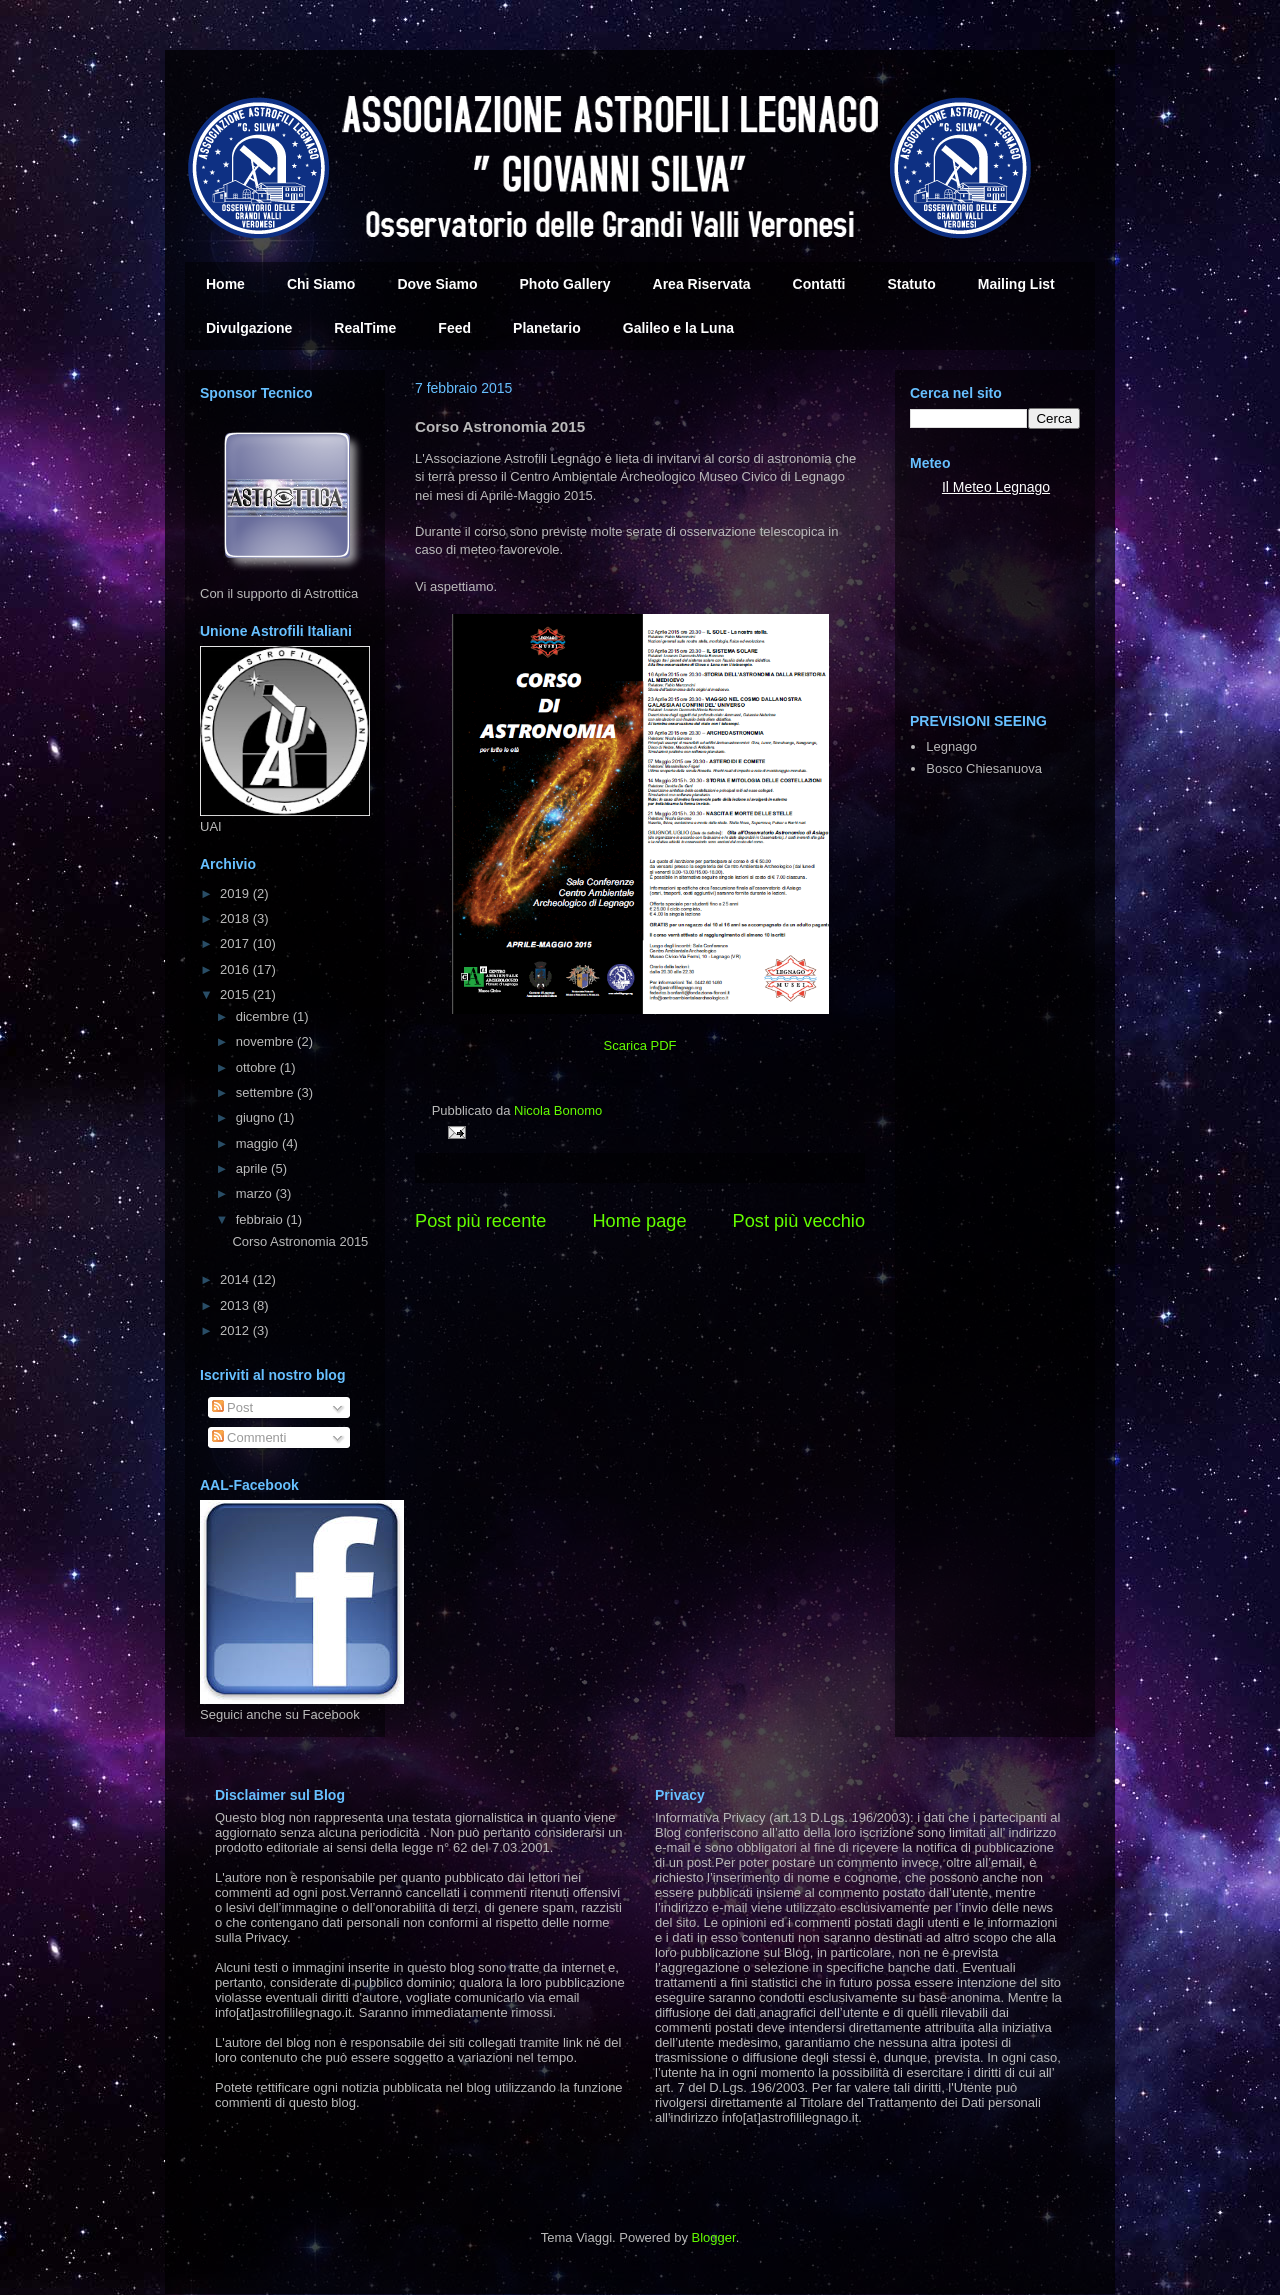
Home (225, 284)
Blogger (714, 2237)
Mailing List (1016, 284)
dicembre (264, 1016)
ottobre (258, 1067)
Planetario (547, 328)
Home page (639, 1221)
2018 (236, 918)
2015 (236, 994)
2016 (236, 969)
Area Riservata (702, 284)
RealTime (365, 328)
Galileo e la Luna (678, 328)
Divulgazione (249, 328)
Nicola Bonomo (558, 1110)
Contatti (819, 284)
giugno (257, 1117)
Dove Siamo (437, 284)
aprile (253, 1168)
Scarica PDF (640, 1045)
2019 (236, 893)
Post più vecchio (799, 1221)
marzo (256, 1193)
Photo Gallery (565, 284)
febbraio (261, 1219)
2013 (236, 1305)
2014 (236, 1279)
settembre (266, 1092)
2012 (236, 1330)
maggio (259, 1143)
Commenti (249, 1437)
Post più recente (480, 1221)
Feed (454, 328)
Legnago (1023, 487)
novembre (266, 1041)
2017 (236, 943)
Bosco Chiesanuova (984, 768)
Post (233, 1407)
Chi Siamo (321, 284)
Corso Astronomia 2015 (300, 1241)
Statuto (912, 284)
